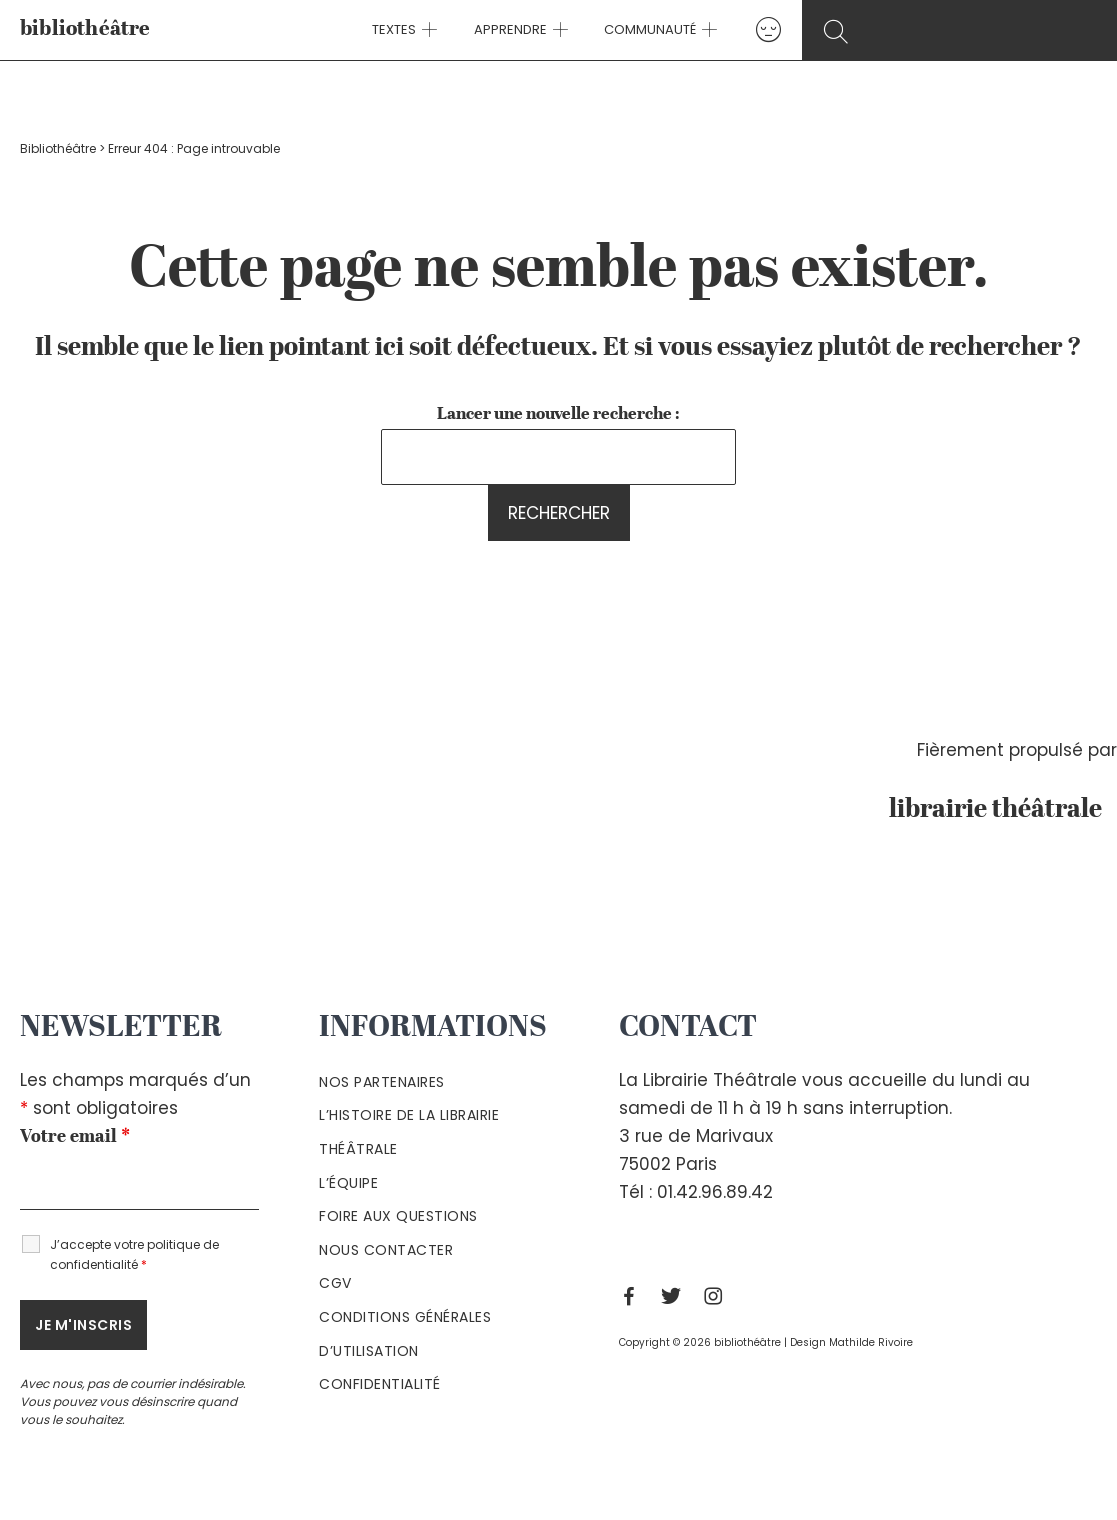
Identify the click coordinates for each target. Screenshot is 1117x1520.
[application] (437, 30)
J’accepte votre (134, 1254)
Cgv (335, 1283)
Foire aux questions (398, 1216)
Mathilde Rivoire (871, 1342)
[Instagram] (718, 1296)
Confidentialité (380, 1384)
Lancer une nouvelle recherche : (558, 414)
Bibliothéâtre (58, 148)
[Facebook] (634, 1296)
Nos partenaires (382, 1082)
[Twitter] (676, 1296)
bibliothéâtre (85, 29)
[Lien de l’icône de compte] (755, 29)
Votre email (75, 1137)
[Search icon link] (963, 31)
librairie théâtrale (1003, 810)
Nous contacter (386, 1250)
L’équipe (348, 1183)
